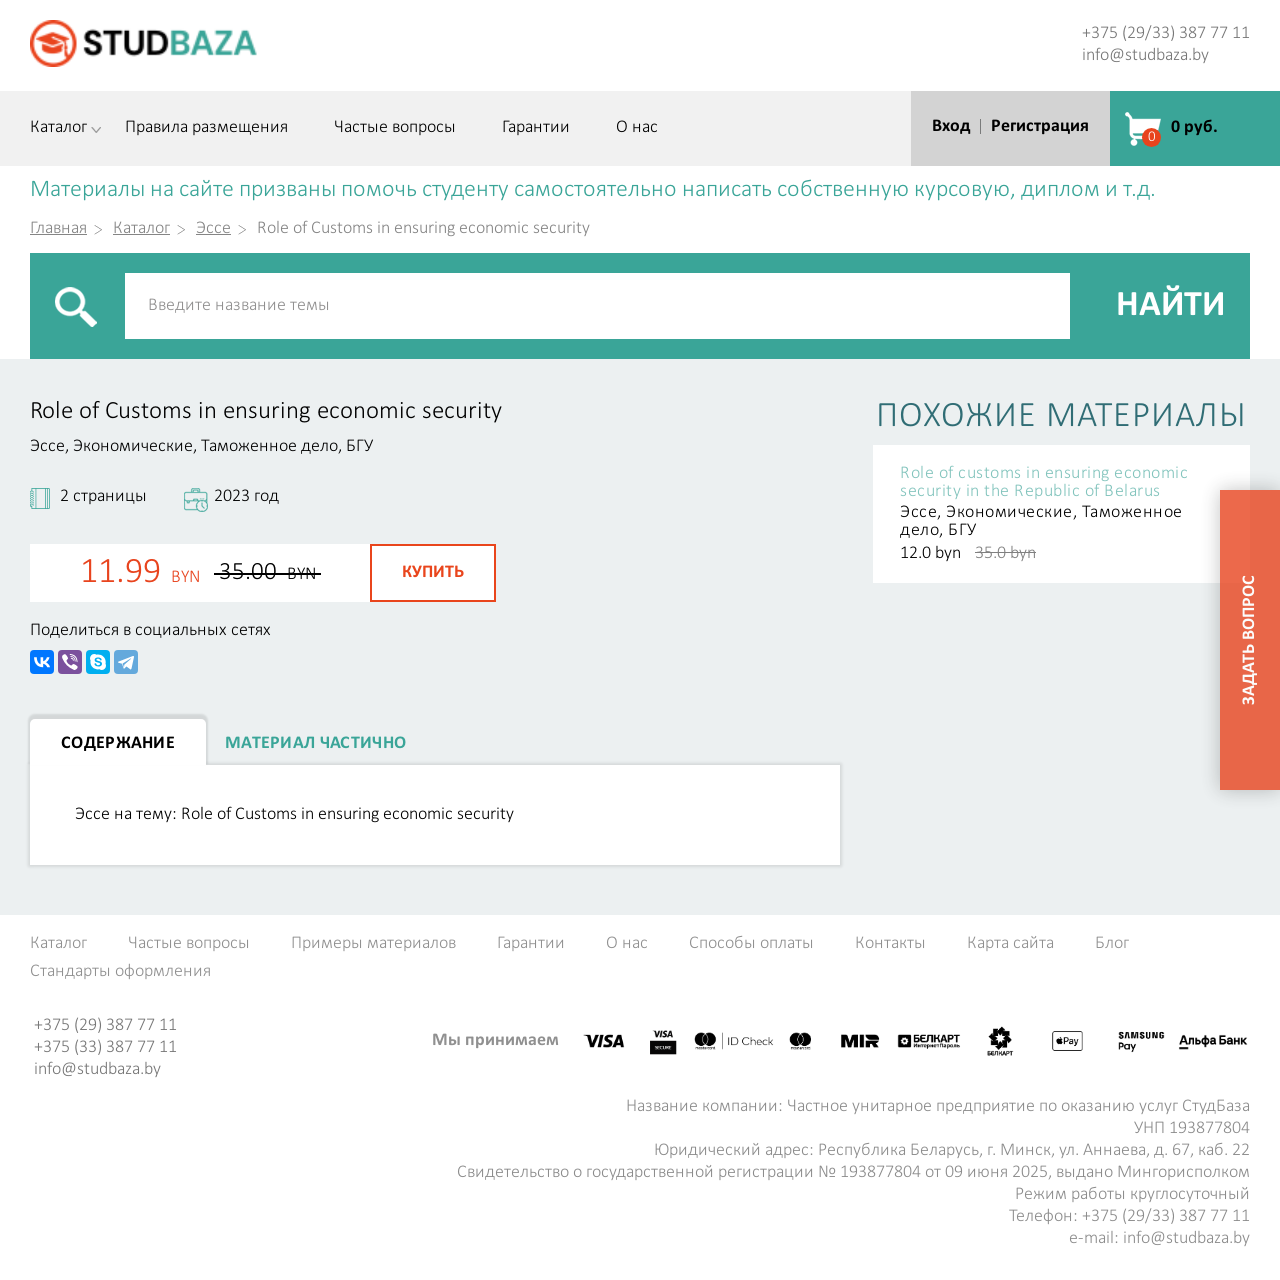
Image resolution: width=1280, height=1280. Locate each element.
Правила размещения (206, 128)
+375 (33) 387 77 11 (105, 1047)
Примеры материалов (373, 944)
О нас (637, 128)
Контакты (890, 944)
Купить (433, 572)
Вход (951, 126)
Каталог (58, 128)
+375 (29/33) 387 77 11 (1166, 33)
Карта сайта (1010, 944)
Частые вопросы (395, 128)
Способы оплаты (751, 944)
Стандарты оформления (120, 972)
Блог (1112, 944)
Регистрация (1040, 126)
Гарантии (536, 128)
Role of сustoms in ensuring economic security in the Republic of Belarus (1044, 483)
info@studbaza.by (1145, 55)
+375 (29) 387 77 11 (105, 1025)
